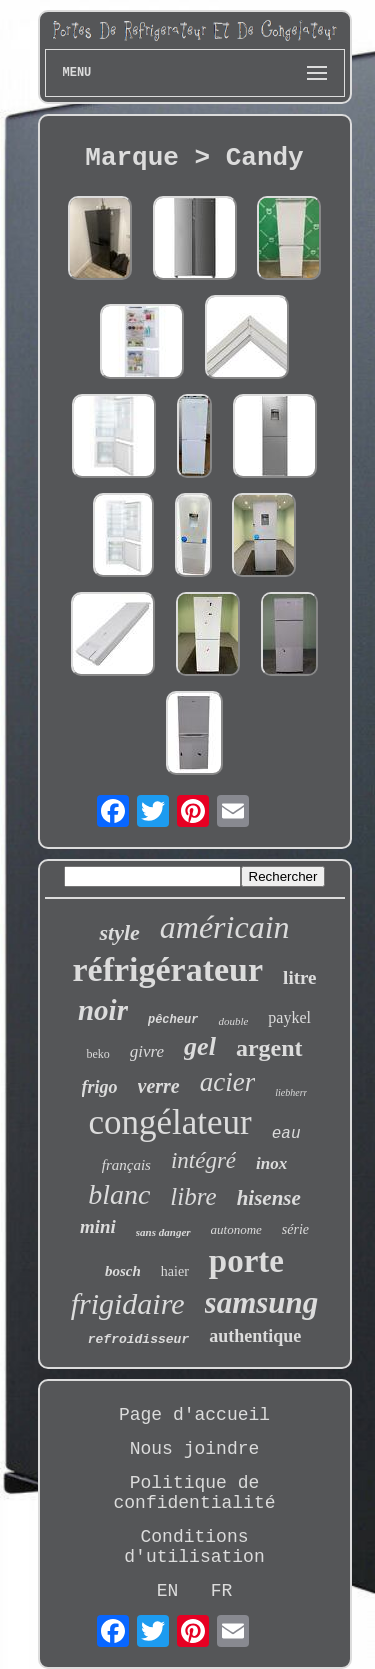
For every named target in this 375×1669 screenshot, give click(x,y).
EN (168, 1591)
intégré (203, 1160)
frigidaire (128, 1303)
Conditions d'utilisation (194, 1547)
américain (225, 927)
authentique (255, 1336)
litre (299, 977)
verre (159, 1086)
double (233, 1021)
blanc (119, 1194)
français (126, 1165)
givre (147, 1051)
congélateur (169, 1122)
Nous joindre (195, 1449)
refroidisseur (138, 1339)
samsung (262, 1302)
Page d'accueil (194, 1415)
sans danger (163, 1232)
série (295, 1229)
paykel (289, 1017)
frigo (100, 1087)
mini (98, 1226)
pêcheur (173, 1020)
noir (103, 1010)
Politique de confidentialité (194, 1493)
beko (97, 1054)
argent (269, 1048)
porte (246, 1261)
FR (222, 1591)
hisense (269, 1198)
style (119, 932)
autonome (236, 1229)
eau (286, 1134)
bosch (123, 1271)
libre (193, 1196)
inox (271, 1163)
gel (200, 1046)
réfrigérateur (167, 969)
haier (175, 1271)
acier (227, 1082)
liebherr (291, 1092)
